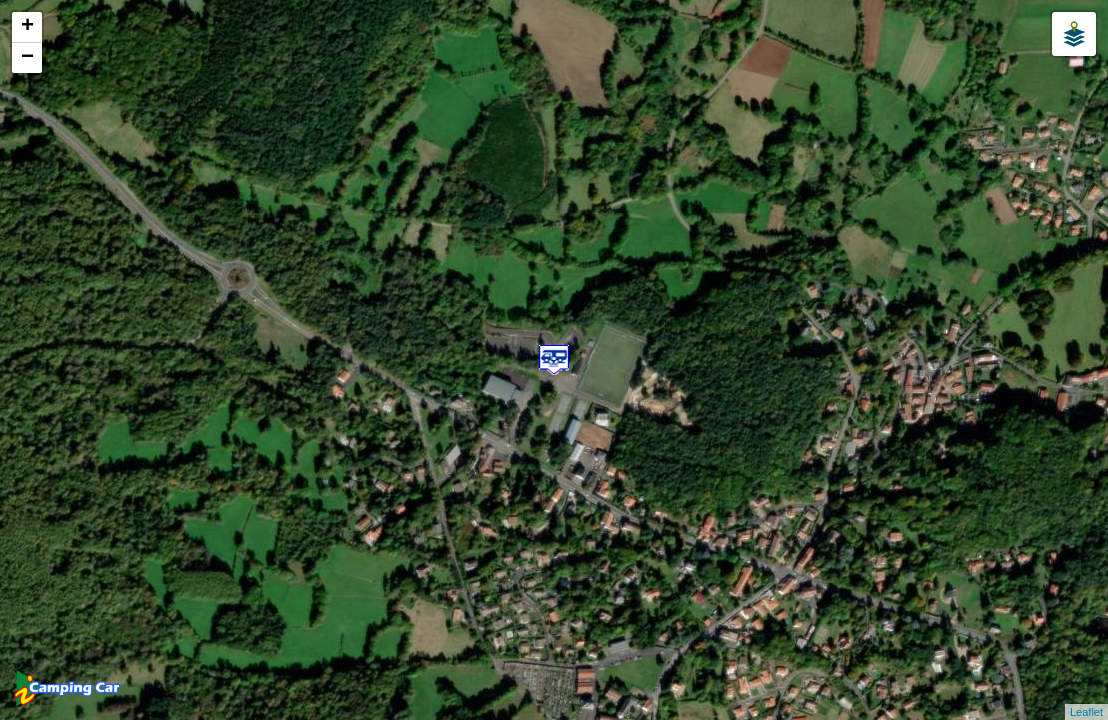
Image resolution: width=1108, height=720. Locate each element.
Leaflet (1086, 712)
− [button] (27, 58)
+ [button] (27, 27)
